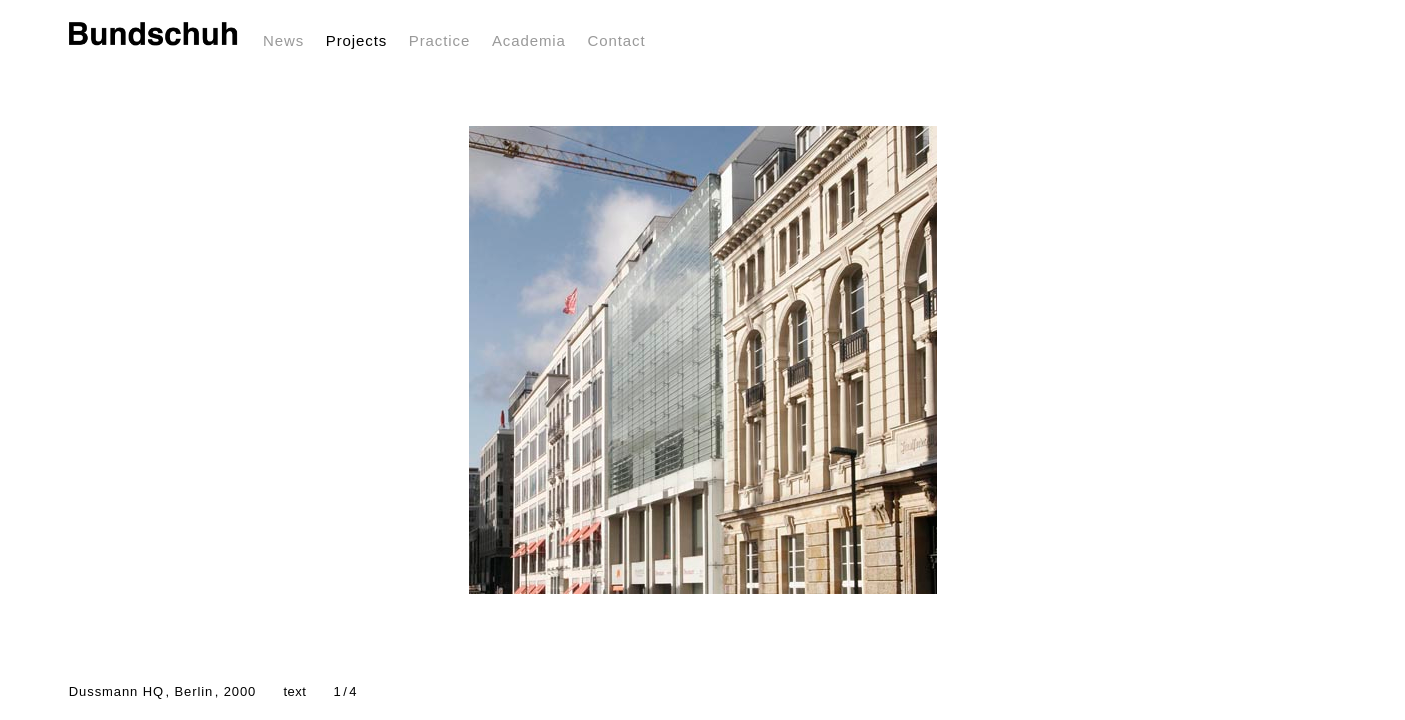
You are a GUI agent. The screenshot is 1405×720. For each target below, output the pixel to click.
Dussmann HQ (162, 691)
